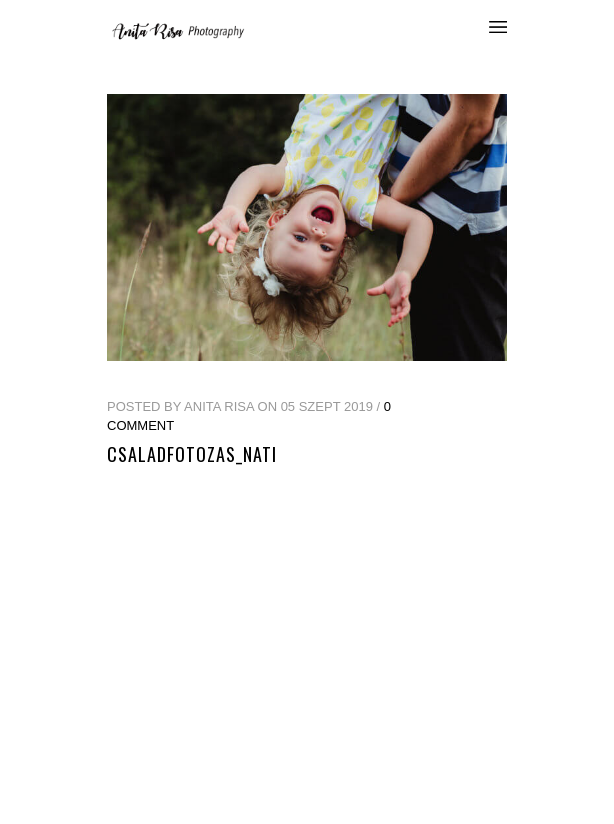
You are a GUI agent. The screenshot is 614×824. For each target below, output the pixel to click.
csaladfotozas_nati (192, 454)
